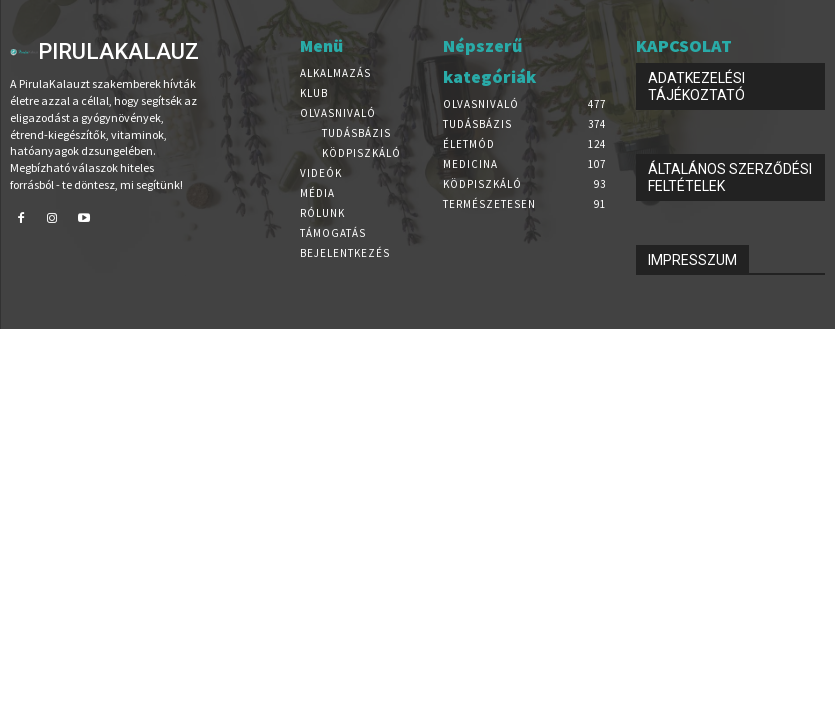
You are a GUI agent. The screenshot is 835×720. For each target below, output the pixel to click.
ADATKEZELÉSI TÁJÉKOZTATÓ (696, 86)
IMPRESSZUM (692, 260)
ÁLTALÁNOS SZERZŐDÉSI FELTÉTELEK (730, 177)
